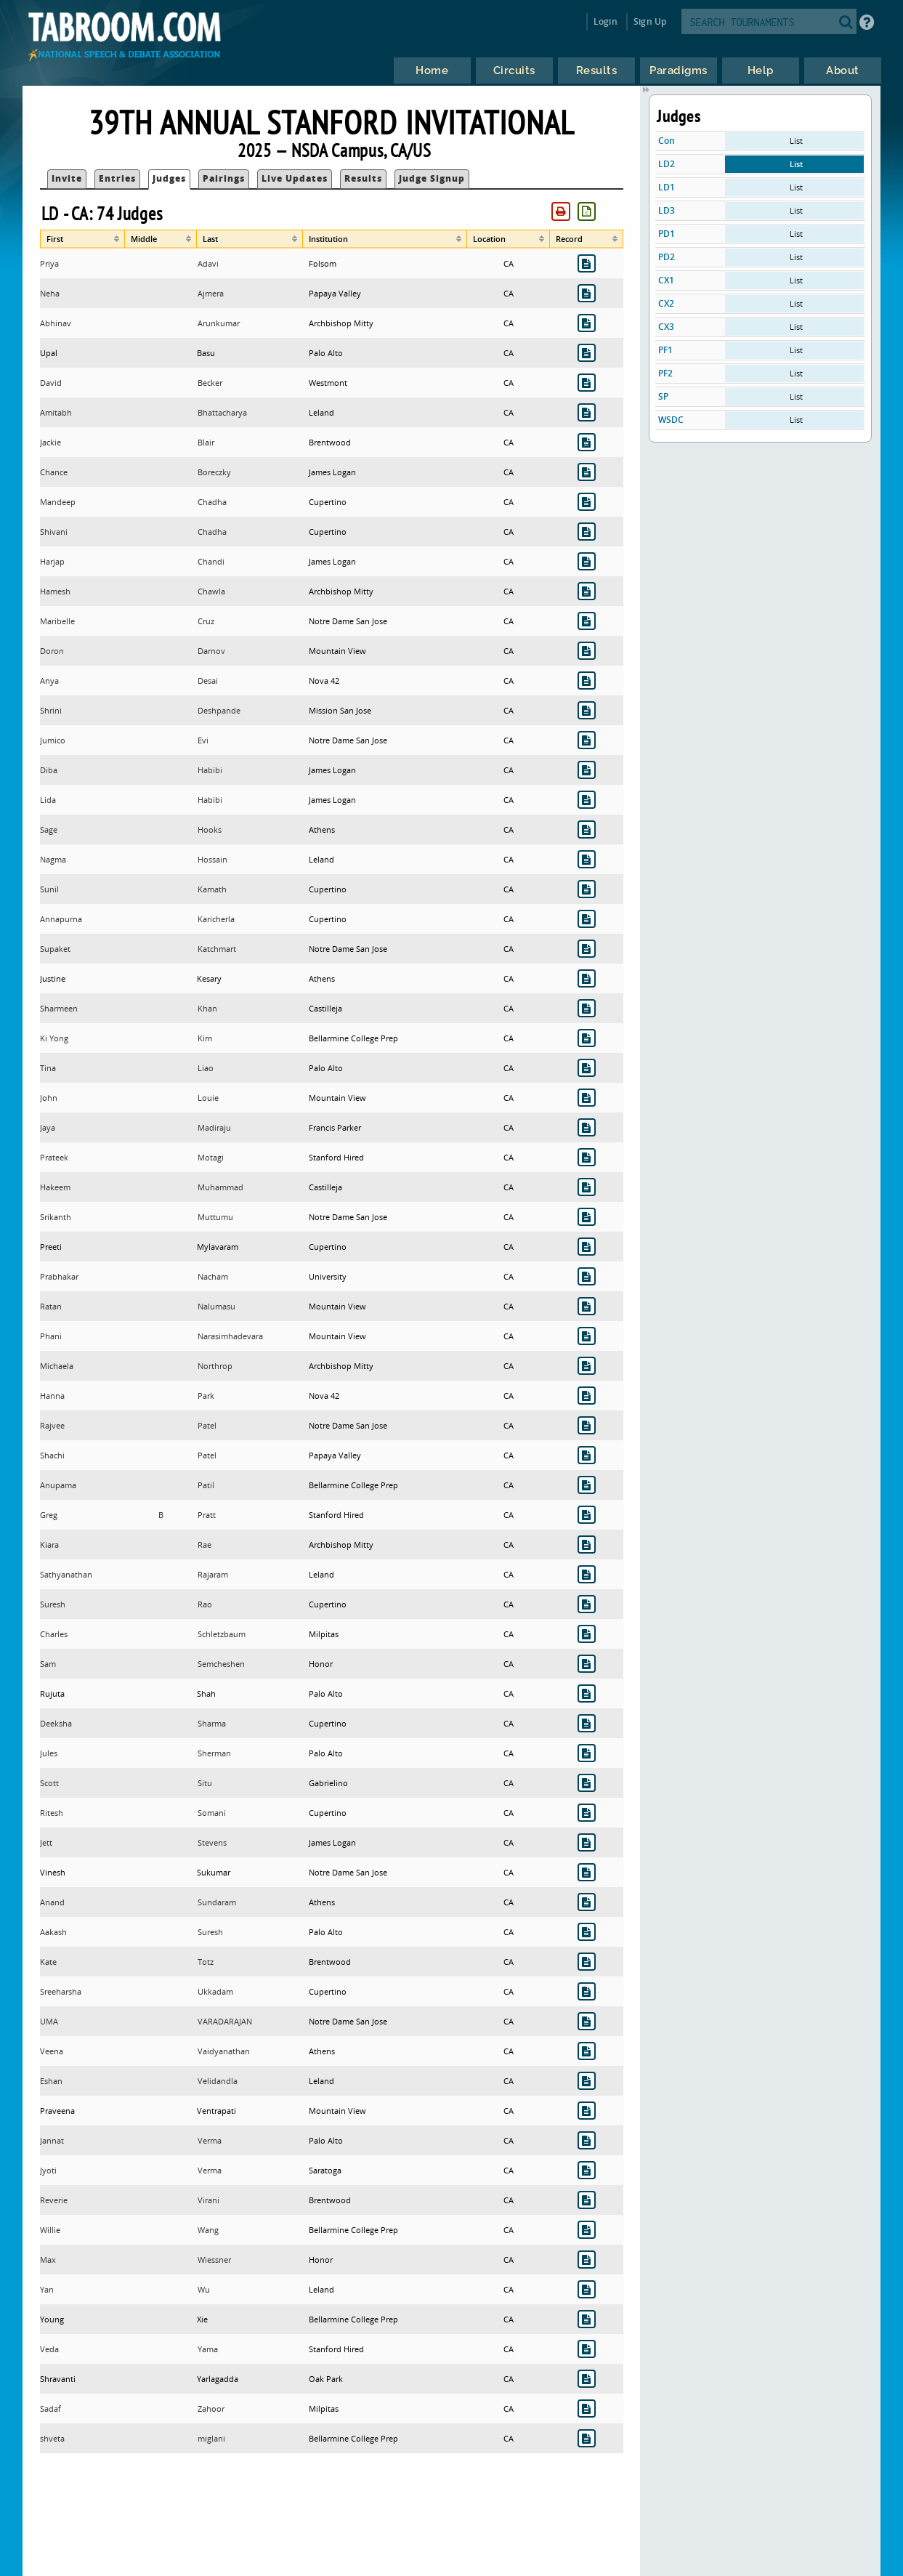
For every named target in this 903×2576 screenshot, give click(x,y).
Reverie (54, 2200)
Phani (51, 1336)
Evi (203, 740)
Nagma (53, 859)
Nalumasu (216, 1306)
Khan (207, 1008)
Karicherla (216, 918)
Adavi (208, 263)
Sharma (212, 1723)
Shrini (51, 710)
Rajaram (213, 1574)
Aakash (53, 1931)
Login (605, 21)
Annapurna (61, 918)
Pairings (224, 178)
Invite (67, 178)
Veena (51, 2051)
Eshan (51, 2080)
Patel (207, 1425)
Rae (204, 1544)
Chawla (211, 591)
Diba (48, 769)
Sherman (214, 1753)
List (796, 140)
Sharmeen (59, 1008)
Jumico (52, 740)
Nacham (213, 1276)
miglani (211, 2438)
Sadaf (50, 2408)
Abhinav (55, 323)
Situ (205, 1782)
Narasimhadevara (230, 1336)
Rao (205, 1604)
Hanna (52, 1395)
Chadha (212, 501)
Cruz (206, 620)
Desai (208, 680)
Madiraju (214, 1127)
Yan (47, 2289)
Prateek (54, 1157)
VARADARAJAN (225, 2021)
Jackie (50, 442)
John (48, 1097)
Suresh (52, 1604)
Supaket (55, 948)
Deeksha (56, 1723)
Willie (50, 2229)
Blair (206, 442)
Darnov (211, 650)
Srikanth (55, 1216)
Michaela (56, 1365)
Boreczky (214, 472)
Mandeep (58, 501)
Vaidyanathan (224, 2051)
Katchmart (217, 948)
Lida (48, 799)
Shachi (52, 1455)
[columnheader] (82, 239)
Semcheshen (221, 1663)
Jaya (47, 1127)
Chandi (211, 561)
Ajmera (211, 293)
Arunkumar (219, 323)
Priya (49, 263)
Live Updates (295, 178)
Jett (46, 1842)
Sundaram (217, 1902)
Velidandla (218, 2080)
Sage (48, 829)
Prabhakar (59, 1276)
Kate (48, 1961)
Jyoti (48, 2170)
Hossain (212, 859)
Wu (204, 2289)
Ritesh (51, 1812)
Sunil (49, 889)
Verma (210, 2140)
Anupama (58, 1484)
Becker (210, 382)
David (51, 382)
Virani (208, 2200)
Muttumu (215, 1216)
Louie (208, 1097)
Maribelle (57, 620)
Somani (212, 1812)
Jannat (52, 2140)
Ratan (51, 1306)
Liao (206, 1067)
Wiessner (214, 2259)
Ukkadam (215, 1991)
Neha (50, 293)
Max (48, 2259)
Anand (52, 1902)
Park (206, 1395)
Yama (208, 2348)
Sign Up (649, 21)
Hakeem (55, 1187)
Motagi (211, 1157)
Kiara (49, 1544)
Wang (208, 2229)
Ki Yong (54, 1038)
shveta (52, 2438)
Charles (54, 1633)
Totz (206, 1961)
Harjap (52, 561)
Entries (117, 178)
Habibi (210, 769)
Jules (48, 1753)
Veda (49, 2348)
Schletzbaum (222, 1633)
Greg (48, 1514)
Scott (49, 1782)
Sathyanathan (66, 1574)
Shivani (54, 531)
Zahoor (211, 2408)
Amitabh (56, 412)
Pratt (207, 1514)
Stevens (212, 1842)
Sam (48, 1663)
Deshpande (219, 710)
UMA (49, 2021)
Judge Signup (432, 178)
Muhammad (220, 1187)
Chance (54, 472)
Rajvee (52, 1425)
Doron (52, 650)
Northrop (215, 1365)
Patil (206, 1484)
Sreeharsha (60, 1991)
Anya (49, 680)
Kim (205, 1038)
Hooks (210, 829)
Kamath (212, 889)
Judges (169, 178)
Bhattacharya (222, 412)
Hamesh (55, 591)
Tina (48, 1067)
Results (363, 178)
